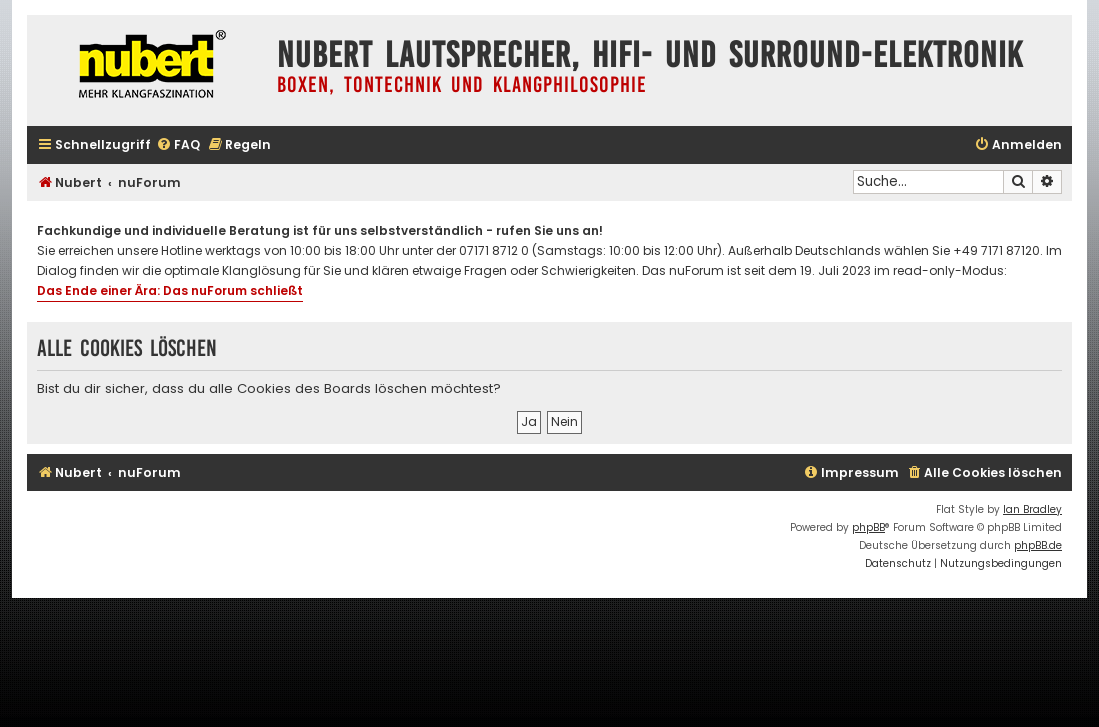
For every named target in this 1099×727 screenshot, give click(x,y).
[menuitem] (178, 145)
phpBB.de (1038, 545)
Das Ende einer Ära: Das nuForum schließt (170, 290)
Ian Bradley (1032, 509)
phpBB (868, 527)
